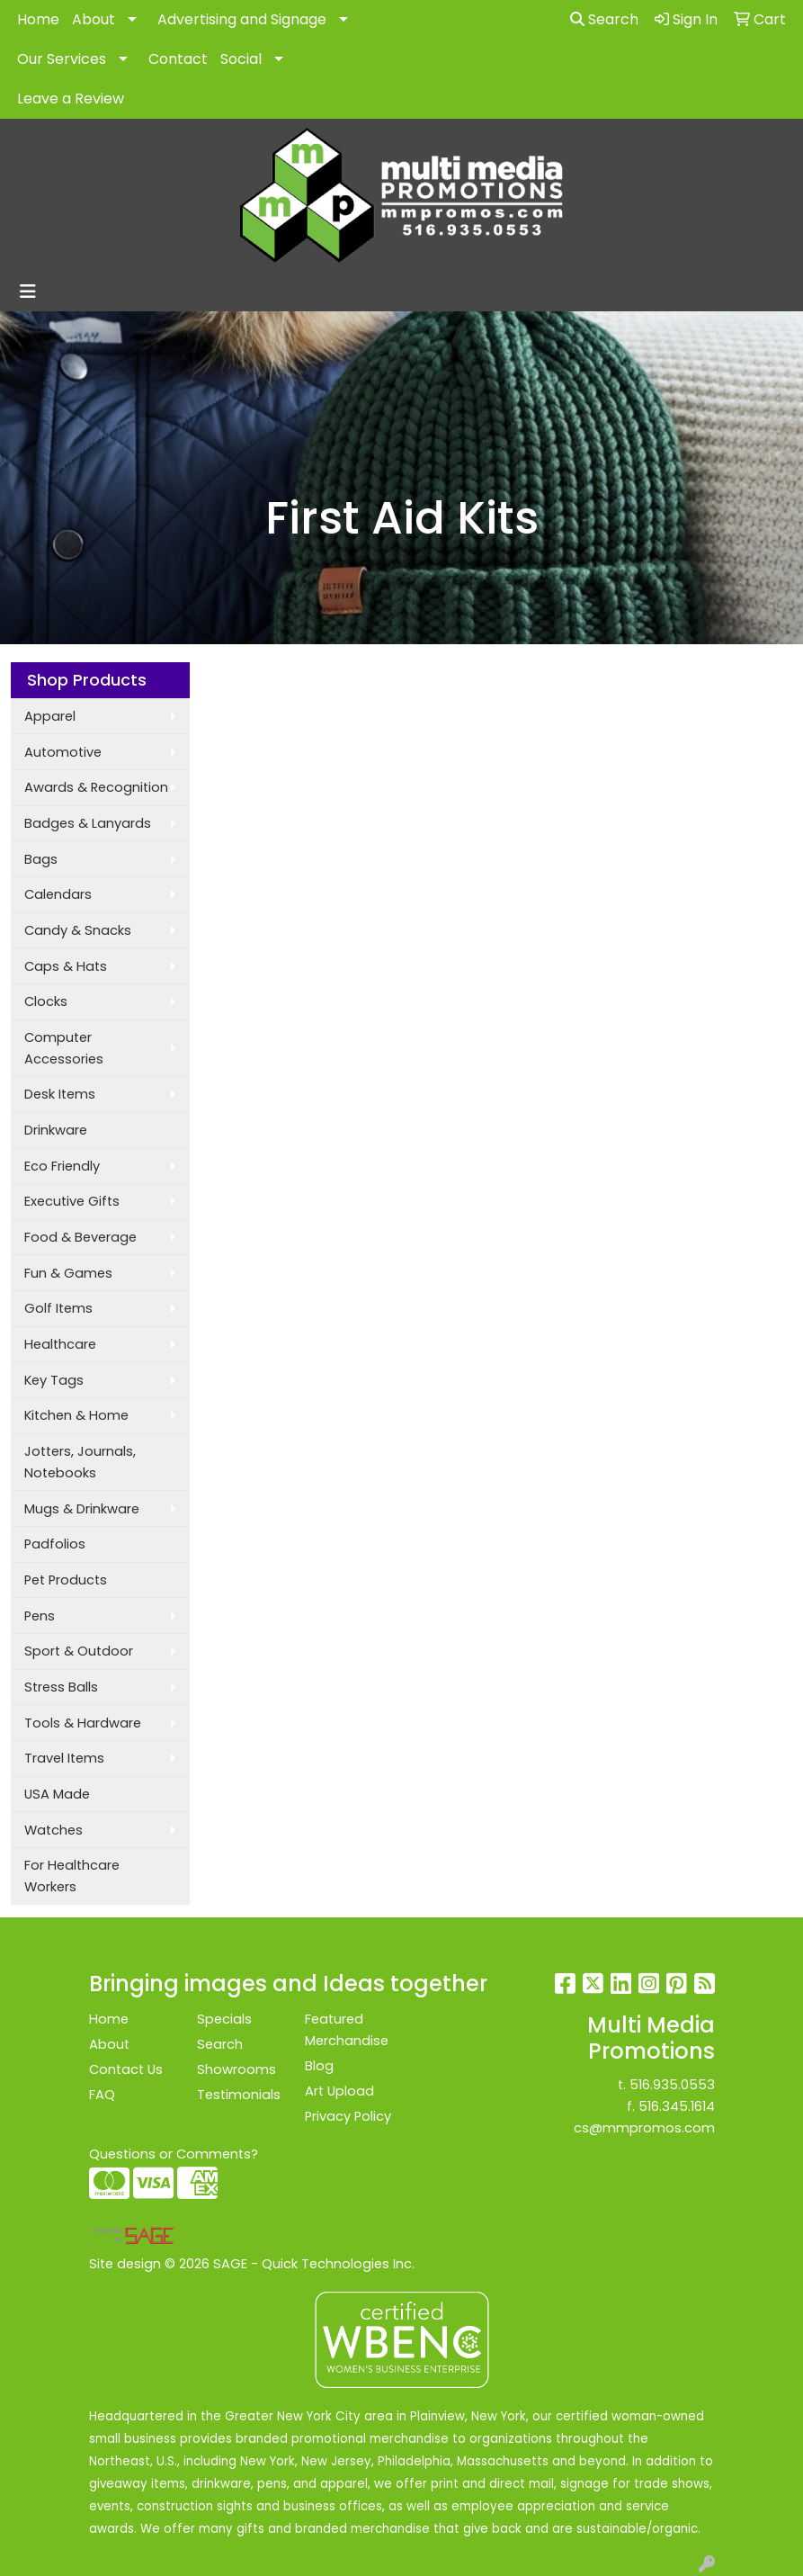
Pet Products (65, 1580)
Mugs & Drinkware (81, 1509)
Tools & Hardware (82, 1723)
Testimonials (239, 2095)
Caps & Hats (65, 966)
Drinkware (55, 1130)
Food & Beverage (80, 1237)
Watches (53, 1830)
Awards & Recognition (96, 787)
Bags (41, 859)
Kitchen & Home (76, 1415)
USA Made (57, 1794)
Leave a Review (70, 98)
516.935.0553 (672, 2085)
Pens (39, 1616)
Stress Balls (61, 1687)
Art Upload (339, 2091)
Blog (319, 2066)
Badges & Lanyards (87, 823)
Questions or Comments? (173, 2154)
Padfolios (54, 1544)
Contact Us (126, 2069)
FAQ (102, 2095)
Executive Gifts (72, 1201)
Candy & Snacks (77, 930)
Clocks (45, 1001)
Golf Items (58, 1308)
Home (38, 19)
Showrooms (236, 2069)
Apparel (50, 716)
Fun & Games (68, 1273)
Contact (178, 59)
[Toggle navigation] (28, 291)
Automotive (63, 752)
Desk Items (59, 1094)
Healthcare (60, 1344)
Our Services (61, 59)
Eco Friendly (62, 1166)
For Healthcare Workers (72, 1876)
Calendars (58, 894)
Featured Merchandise (346, 2030)
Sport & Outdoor (78, 1651)
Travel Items (64, 1758)
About (93, 19)
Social (241, 59)
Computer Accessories (63, 1048)
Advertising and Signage (241, 19)
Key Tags (54, 1380)
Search (604, 19)
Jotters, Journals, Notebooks (80, 1462)
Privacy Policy (348, 2116)
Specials (224, 2019)
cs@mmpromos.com (644, 2128)
